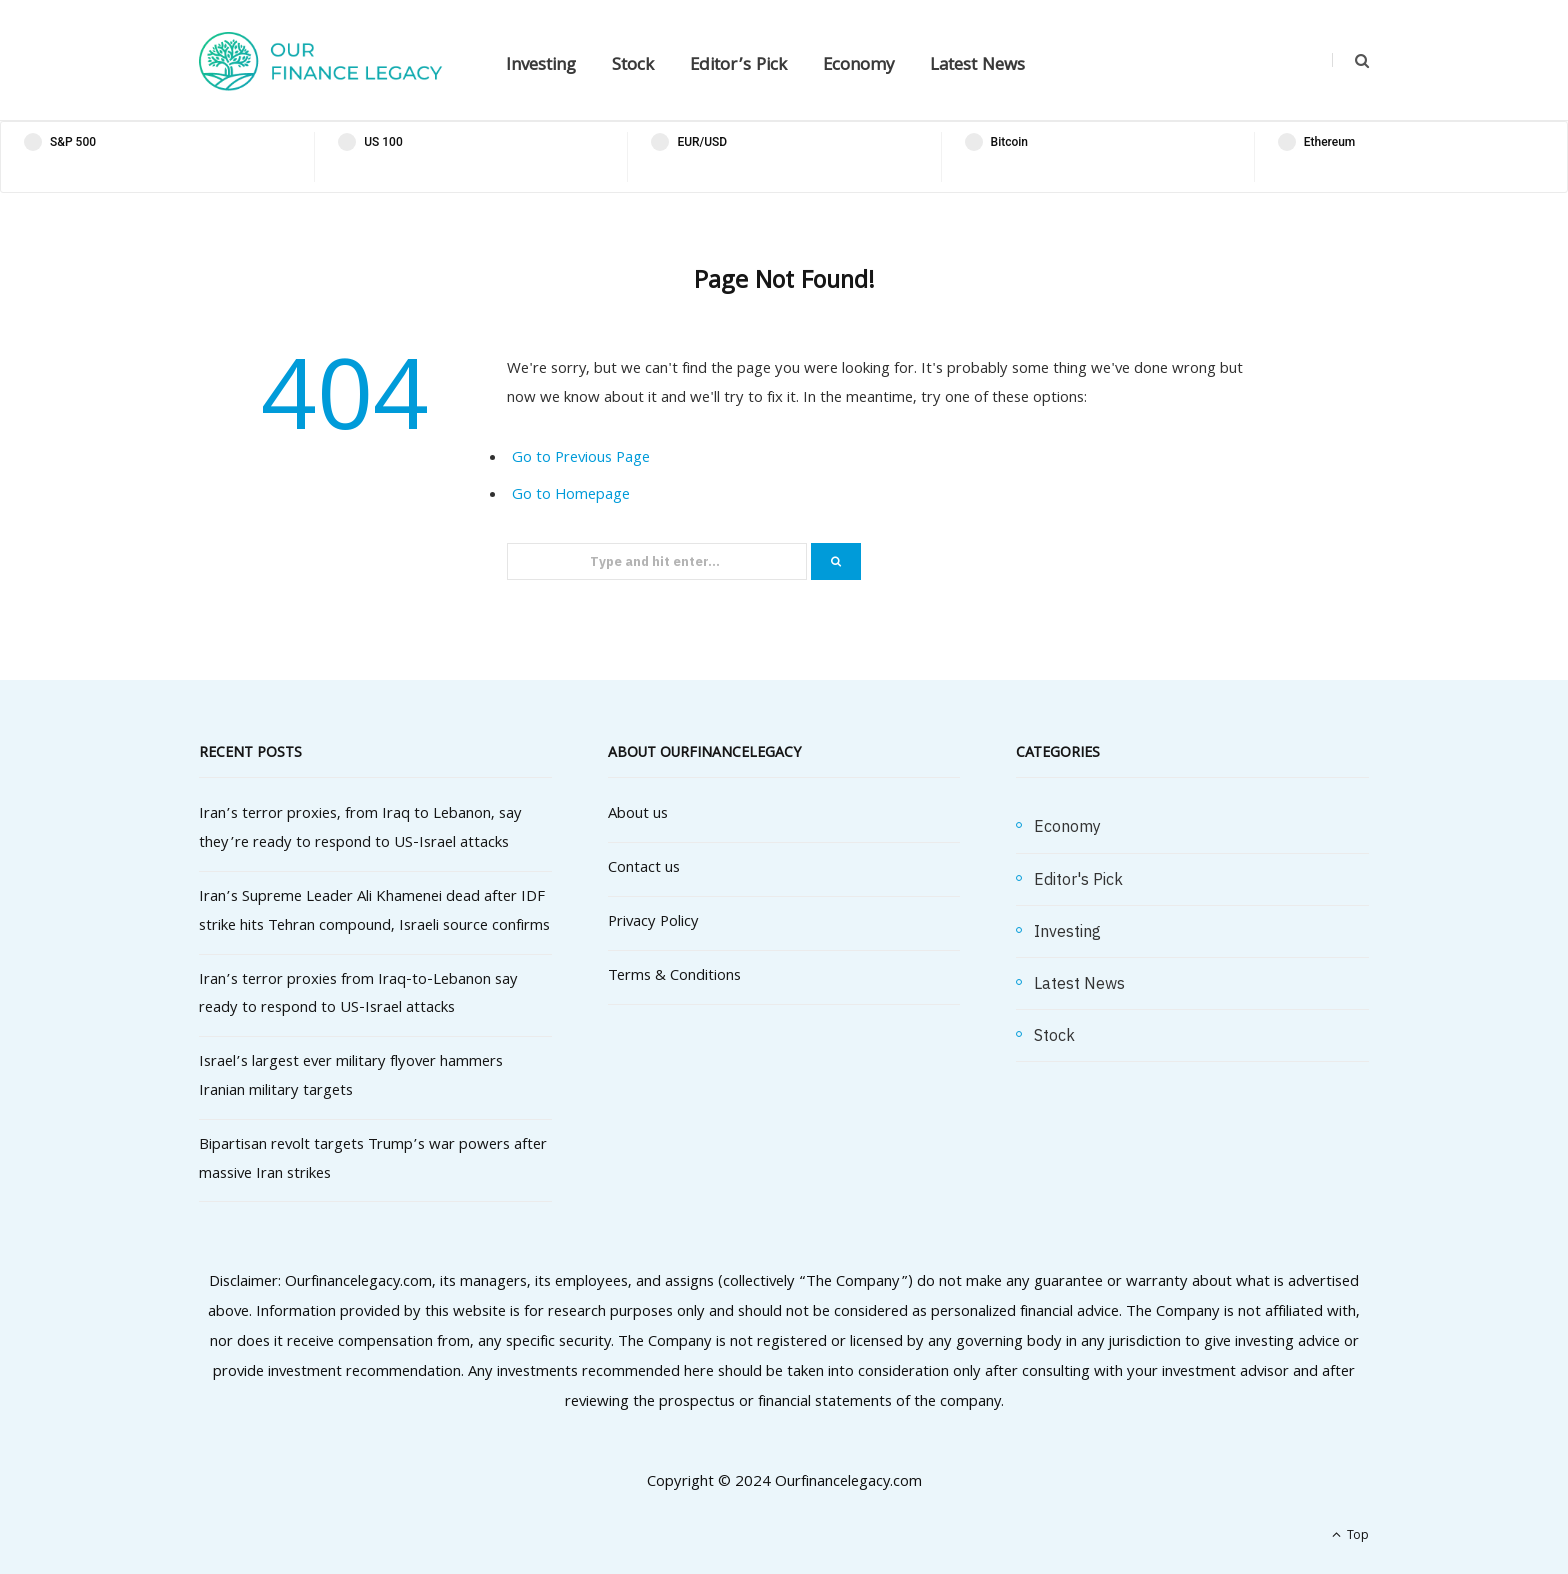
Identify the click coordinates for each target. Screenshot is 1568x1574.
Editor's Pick (1078, 879)
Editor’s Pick (738, 66)
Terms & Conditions (674, 977)
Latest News (977, 66)
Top (1350, 1536)
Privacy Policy (653, 923)
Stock (633, 66)
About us (638, 815)
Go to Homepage (571, 496)
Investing (541, 66)
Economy (858, 66)
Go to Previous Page (581, 459)
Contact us (644, 869)
